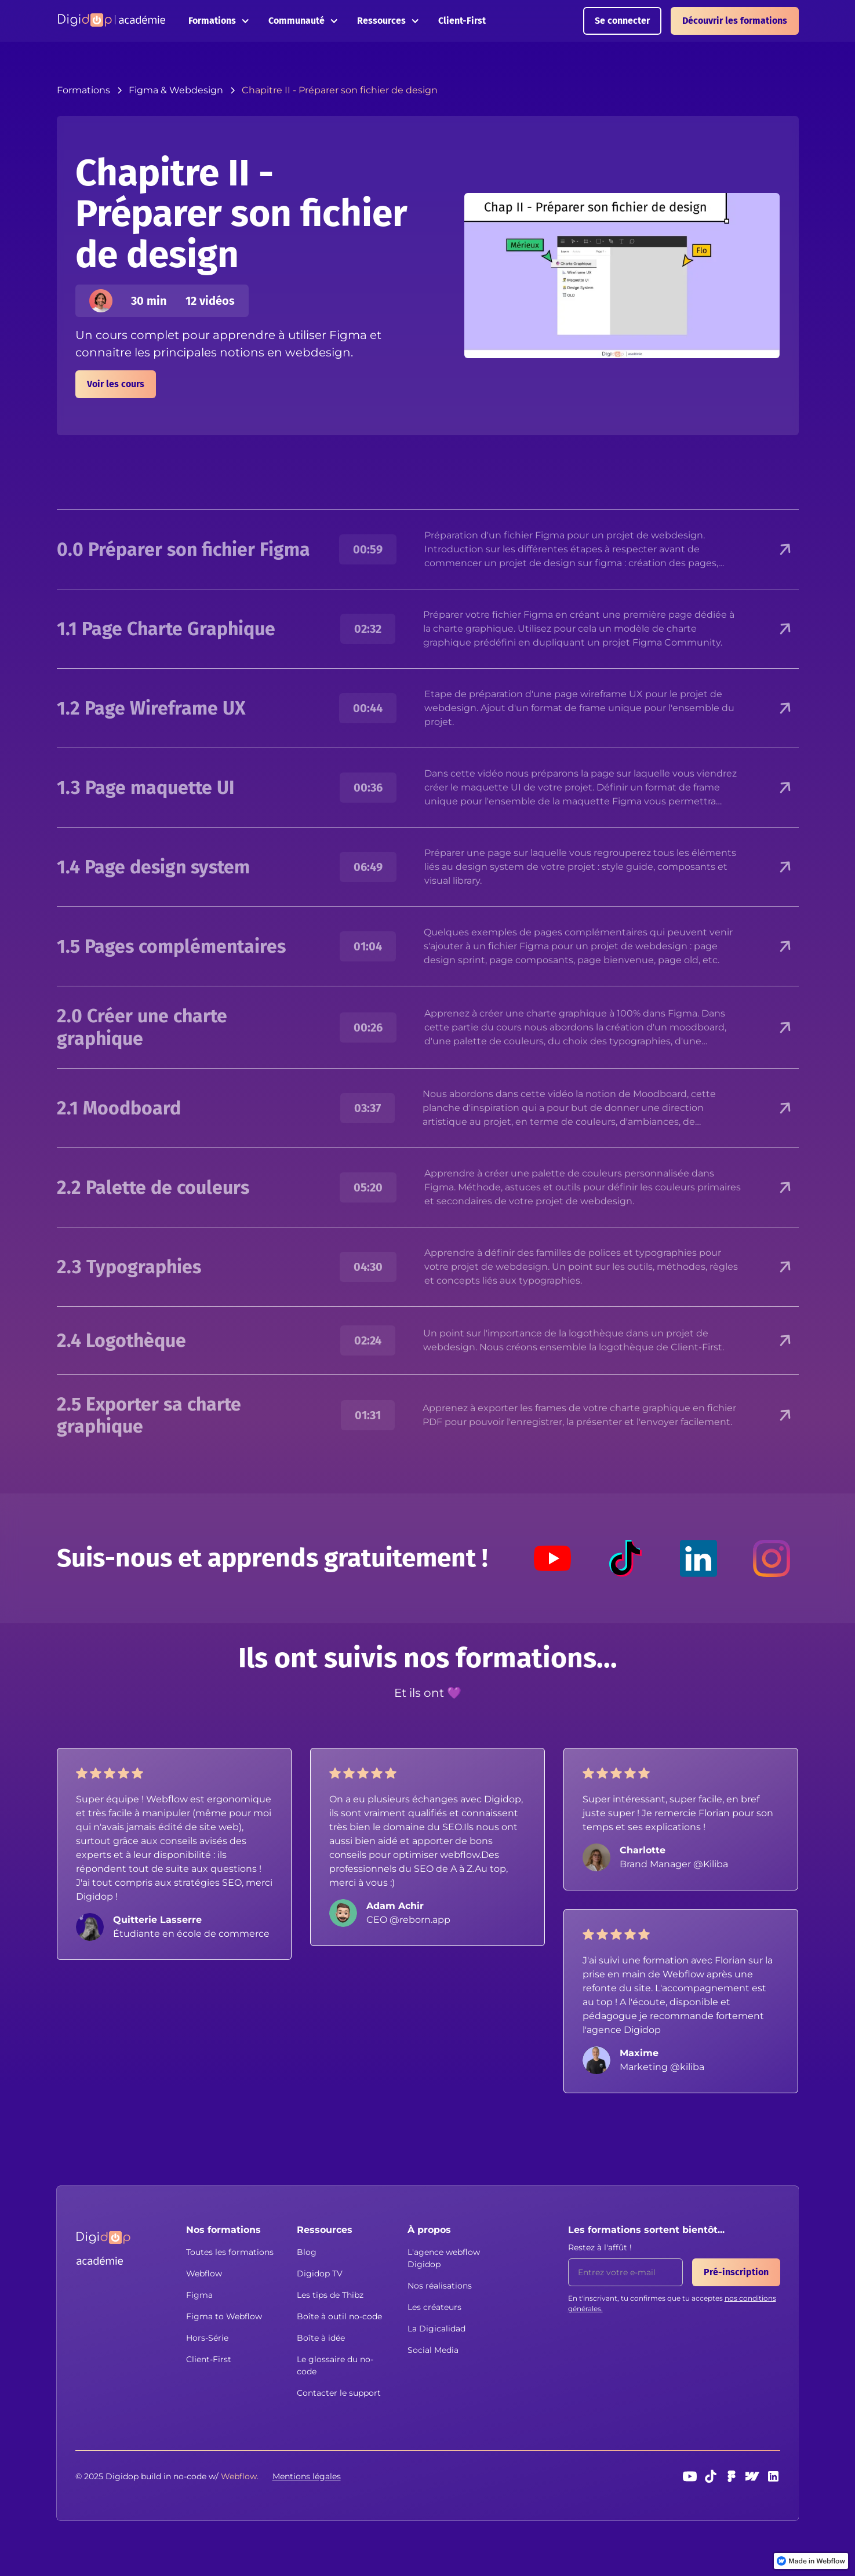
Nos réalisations (440, 2285)
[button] (219, 21)
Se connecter (622, 20)
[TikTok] (625, 1558)
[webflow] (752, 2476)
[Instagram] (771, 1558)
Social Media (433, 2350)
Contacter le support (339, 2393)
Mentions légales (306, 2476)
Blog (306, 2252)
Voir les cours (115, 383)
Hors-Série (207, 2338)
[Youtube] (552, 1558)
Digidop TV (320, 2273)
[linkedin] (773, 2476)
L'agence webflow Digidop (444, 2258)
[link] (811, 2561)
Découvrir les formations (734, 20)
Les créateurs (434, 2307)
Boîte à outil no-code (339, 2316)
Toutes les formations (230, 2252)
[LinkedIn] (698, 1558)
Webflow (204, 2273)
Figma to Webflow (224, 2316)
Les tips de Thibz (330, 2295)
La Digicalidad (436, 2328)
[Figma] (731, 2476)
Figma (199, 2295)
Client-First (462, 20)
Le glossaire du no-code (335, 2365)
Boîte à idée (321, 2338)
